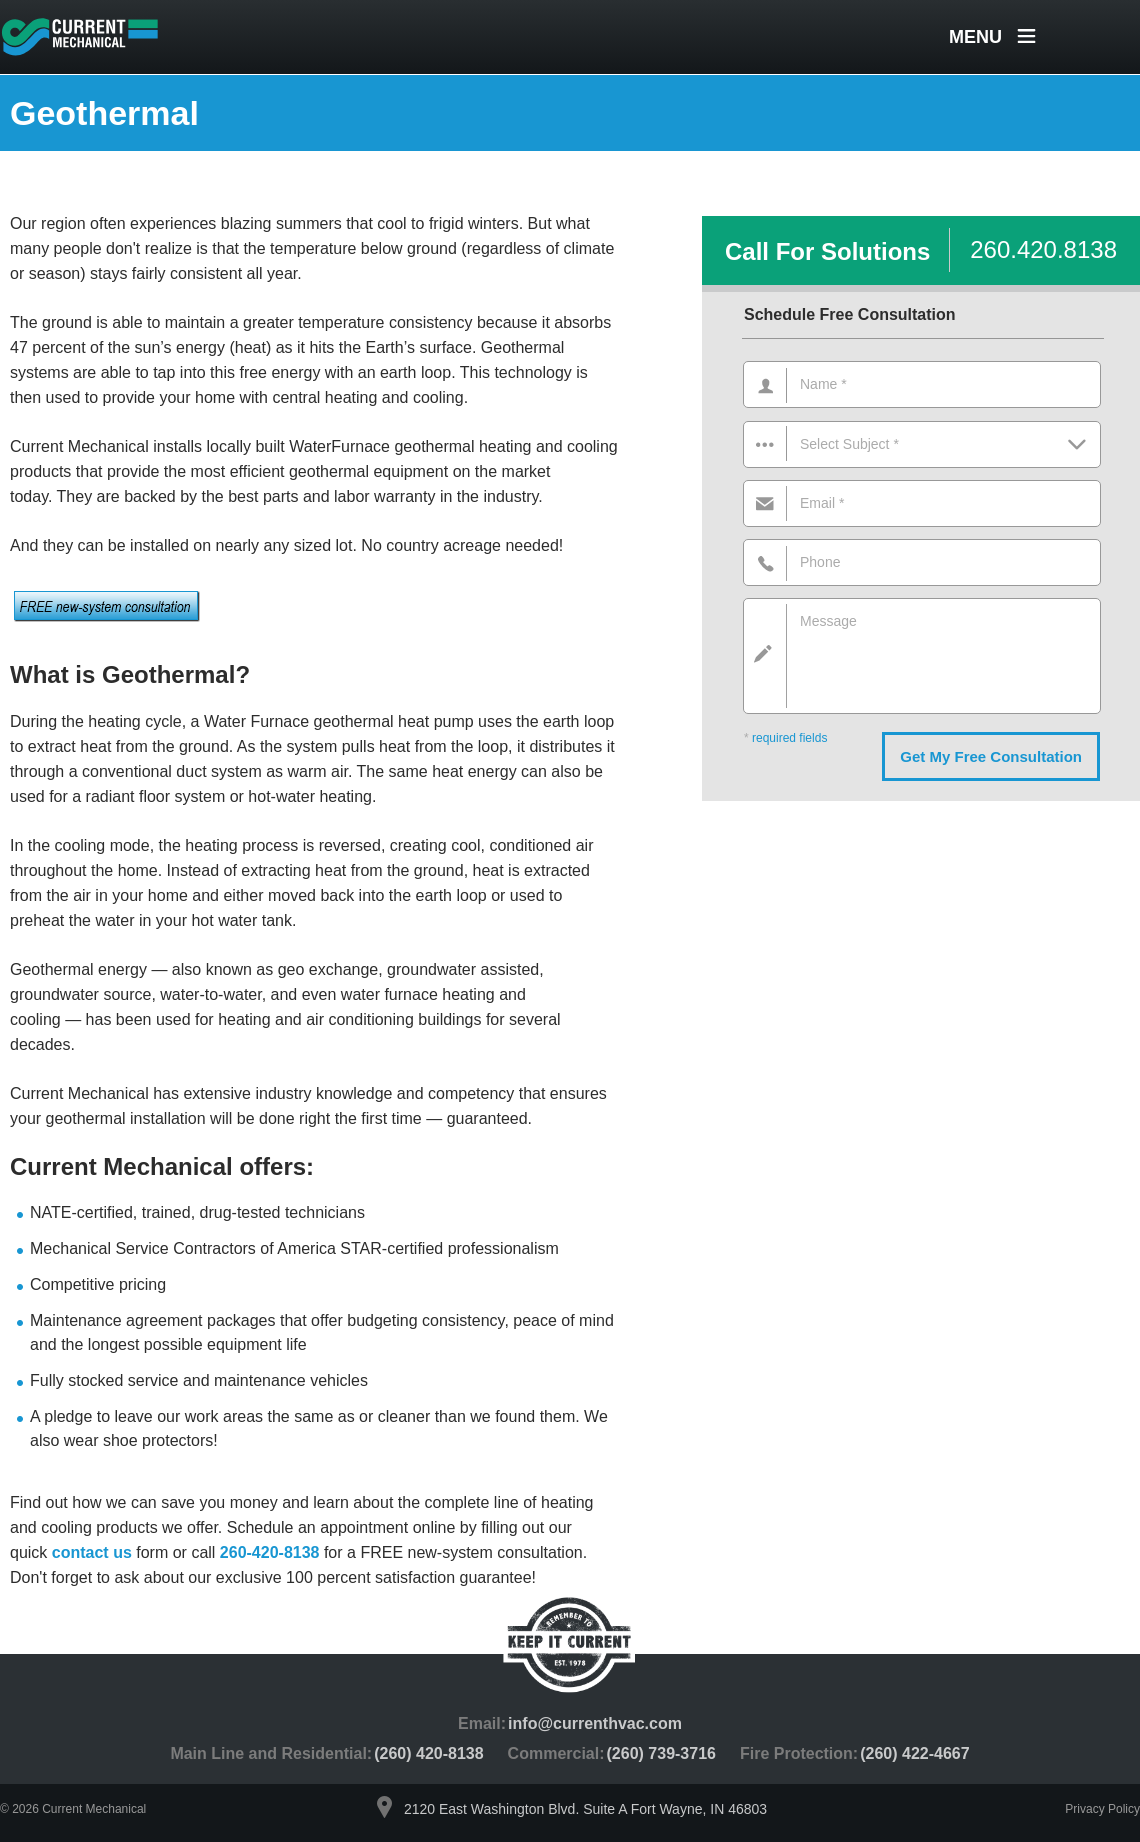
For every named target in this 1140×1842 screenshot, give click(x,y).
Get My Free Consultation (991, 756)
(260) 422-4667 (914, 1753)
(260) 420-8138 (428, 1753)
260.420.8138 (1043, 249)
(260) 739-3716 (661, 1753)
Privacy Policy (1102, 1809)
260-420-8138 (270, 1552)
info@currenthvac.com (595, 1723)
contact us (92, 1552)
